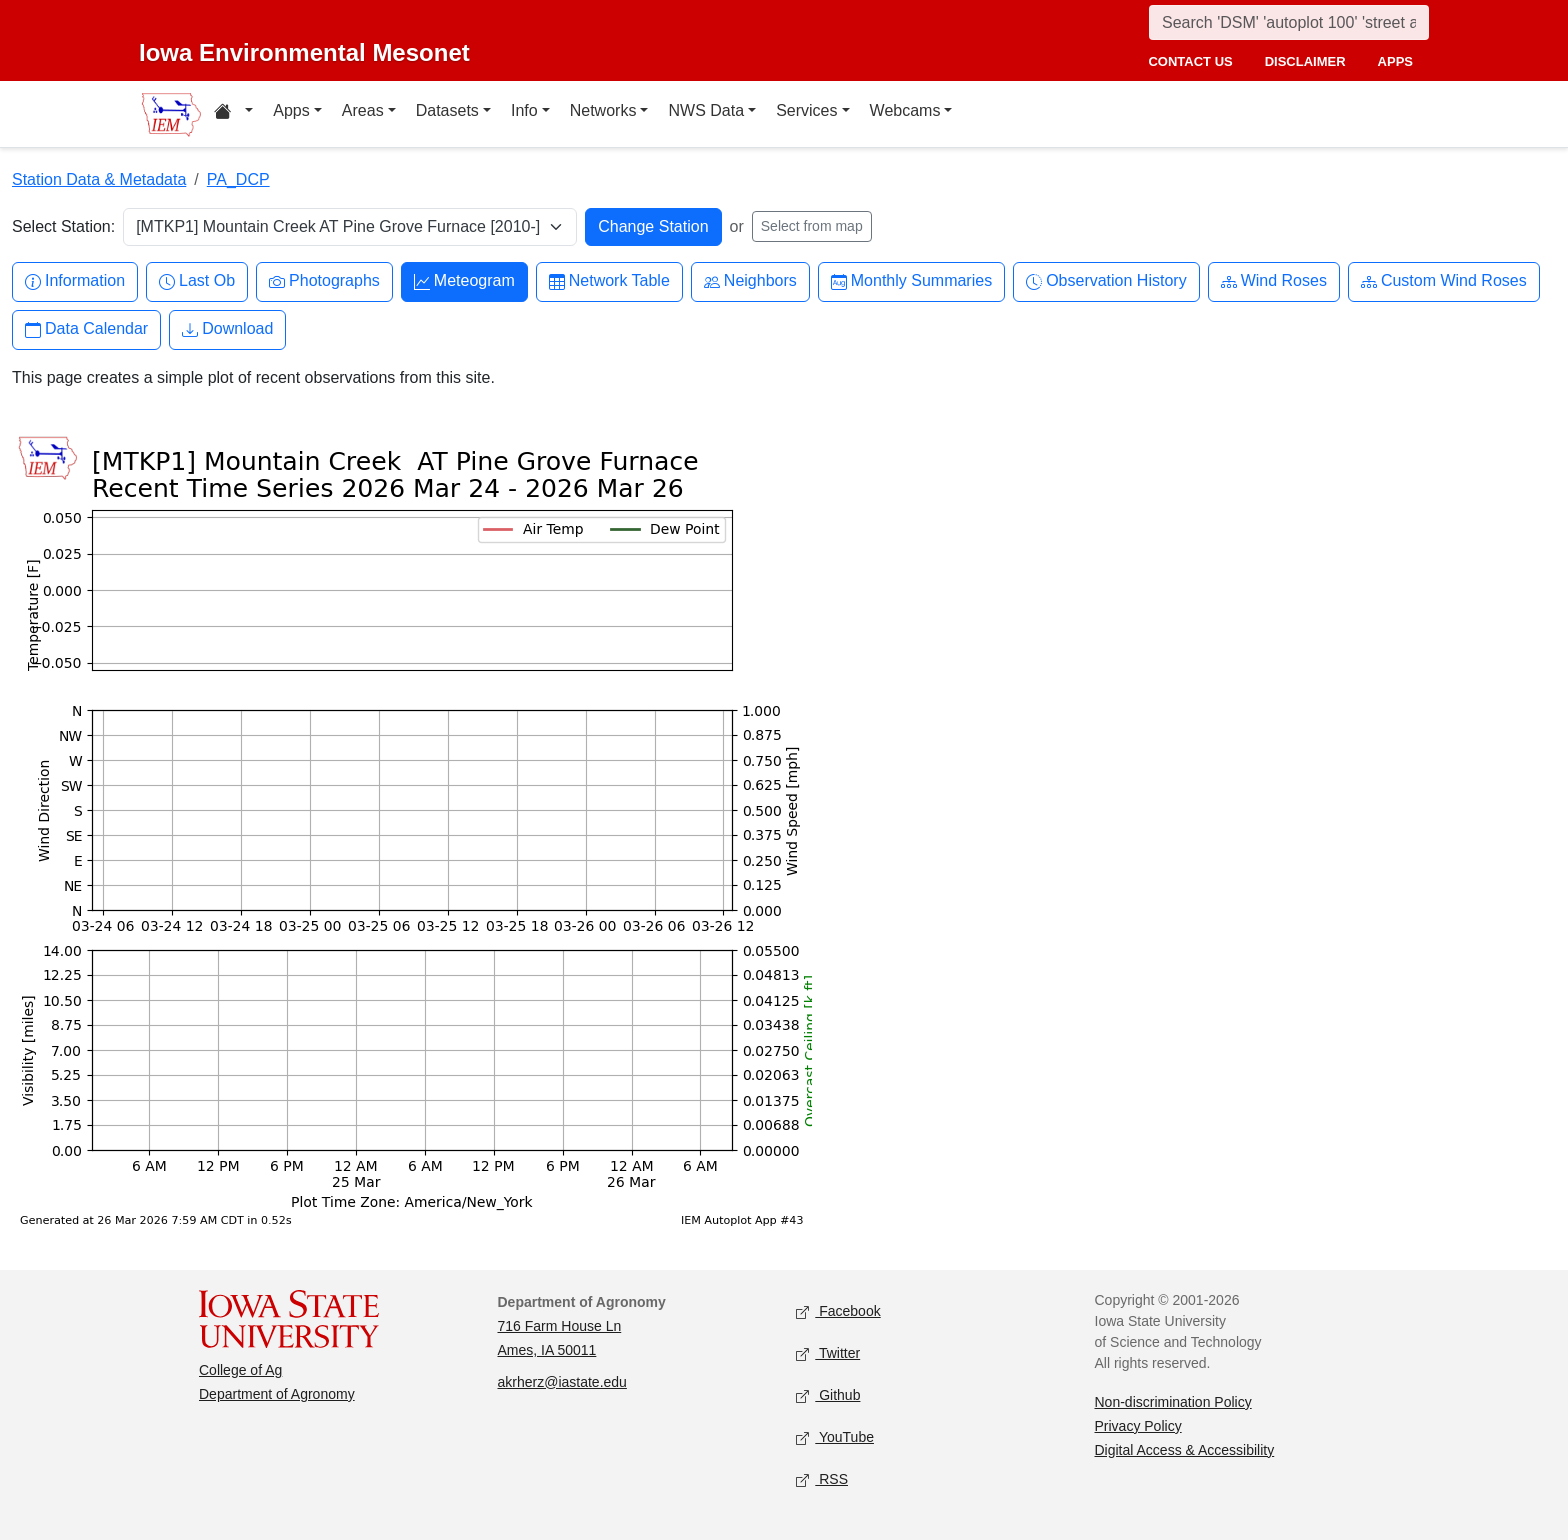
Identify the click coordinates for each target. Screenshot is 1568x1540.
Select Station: (63, 226)
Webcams (905, 110)
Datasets (447, 110)
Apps (291, 110)
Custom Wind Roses (1444, 281)
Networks (603, 110)
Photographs (324, 281)
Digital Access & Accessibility (1185, 1450)
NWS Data (706, 110)
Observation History (1106, 281)
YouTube (835, 1437)
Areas (363, 110)
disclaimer (1305, 61)
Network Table (609, 281)
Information (75, 281)
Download (227, 329)
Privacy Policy (1138, 1426)
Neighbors (750, 281)
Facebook (838, 1311)
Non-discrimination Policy (1173, 1402)
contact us (1190, 61)
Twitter (828, 1353)
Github (828, 1395)
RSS (822, 1479)
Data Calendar (86, 329)
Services (806, 110)
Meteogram (464, 281)
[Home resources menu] (233, 114)
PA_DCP (238, 179)
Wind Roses (1274, 281)
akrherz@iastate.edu (562, 1382)
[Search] (1289, 22)
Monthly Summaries (911, 281)
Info (524, 110)
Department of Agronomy (277, 1394)
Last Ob (197, 281)
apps (1395, 61)
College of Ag (240, 1370)
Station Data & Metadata (99, 179)
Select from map (812, 226)
